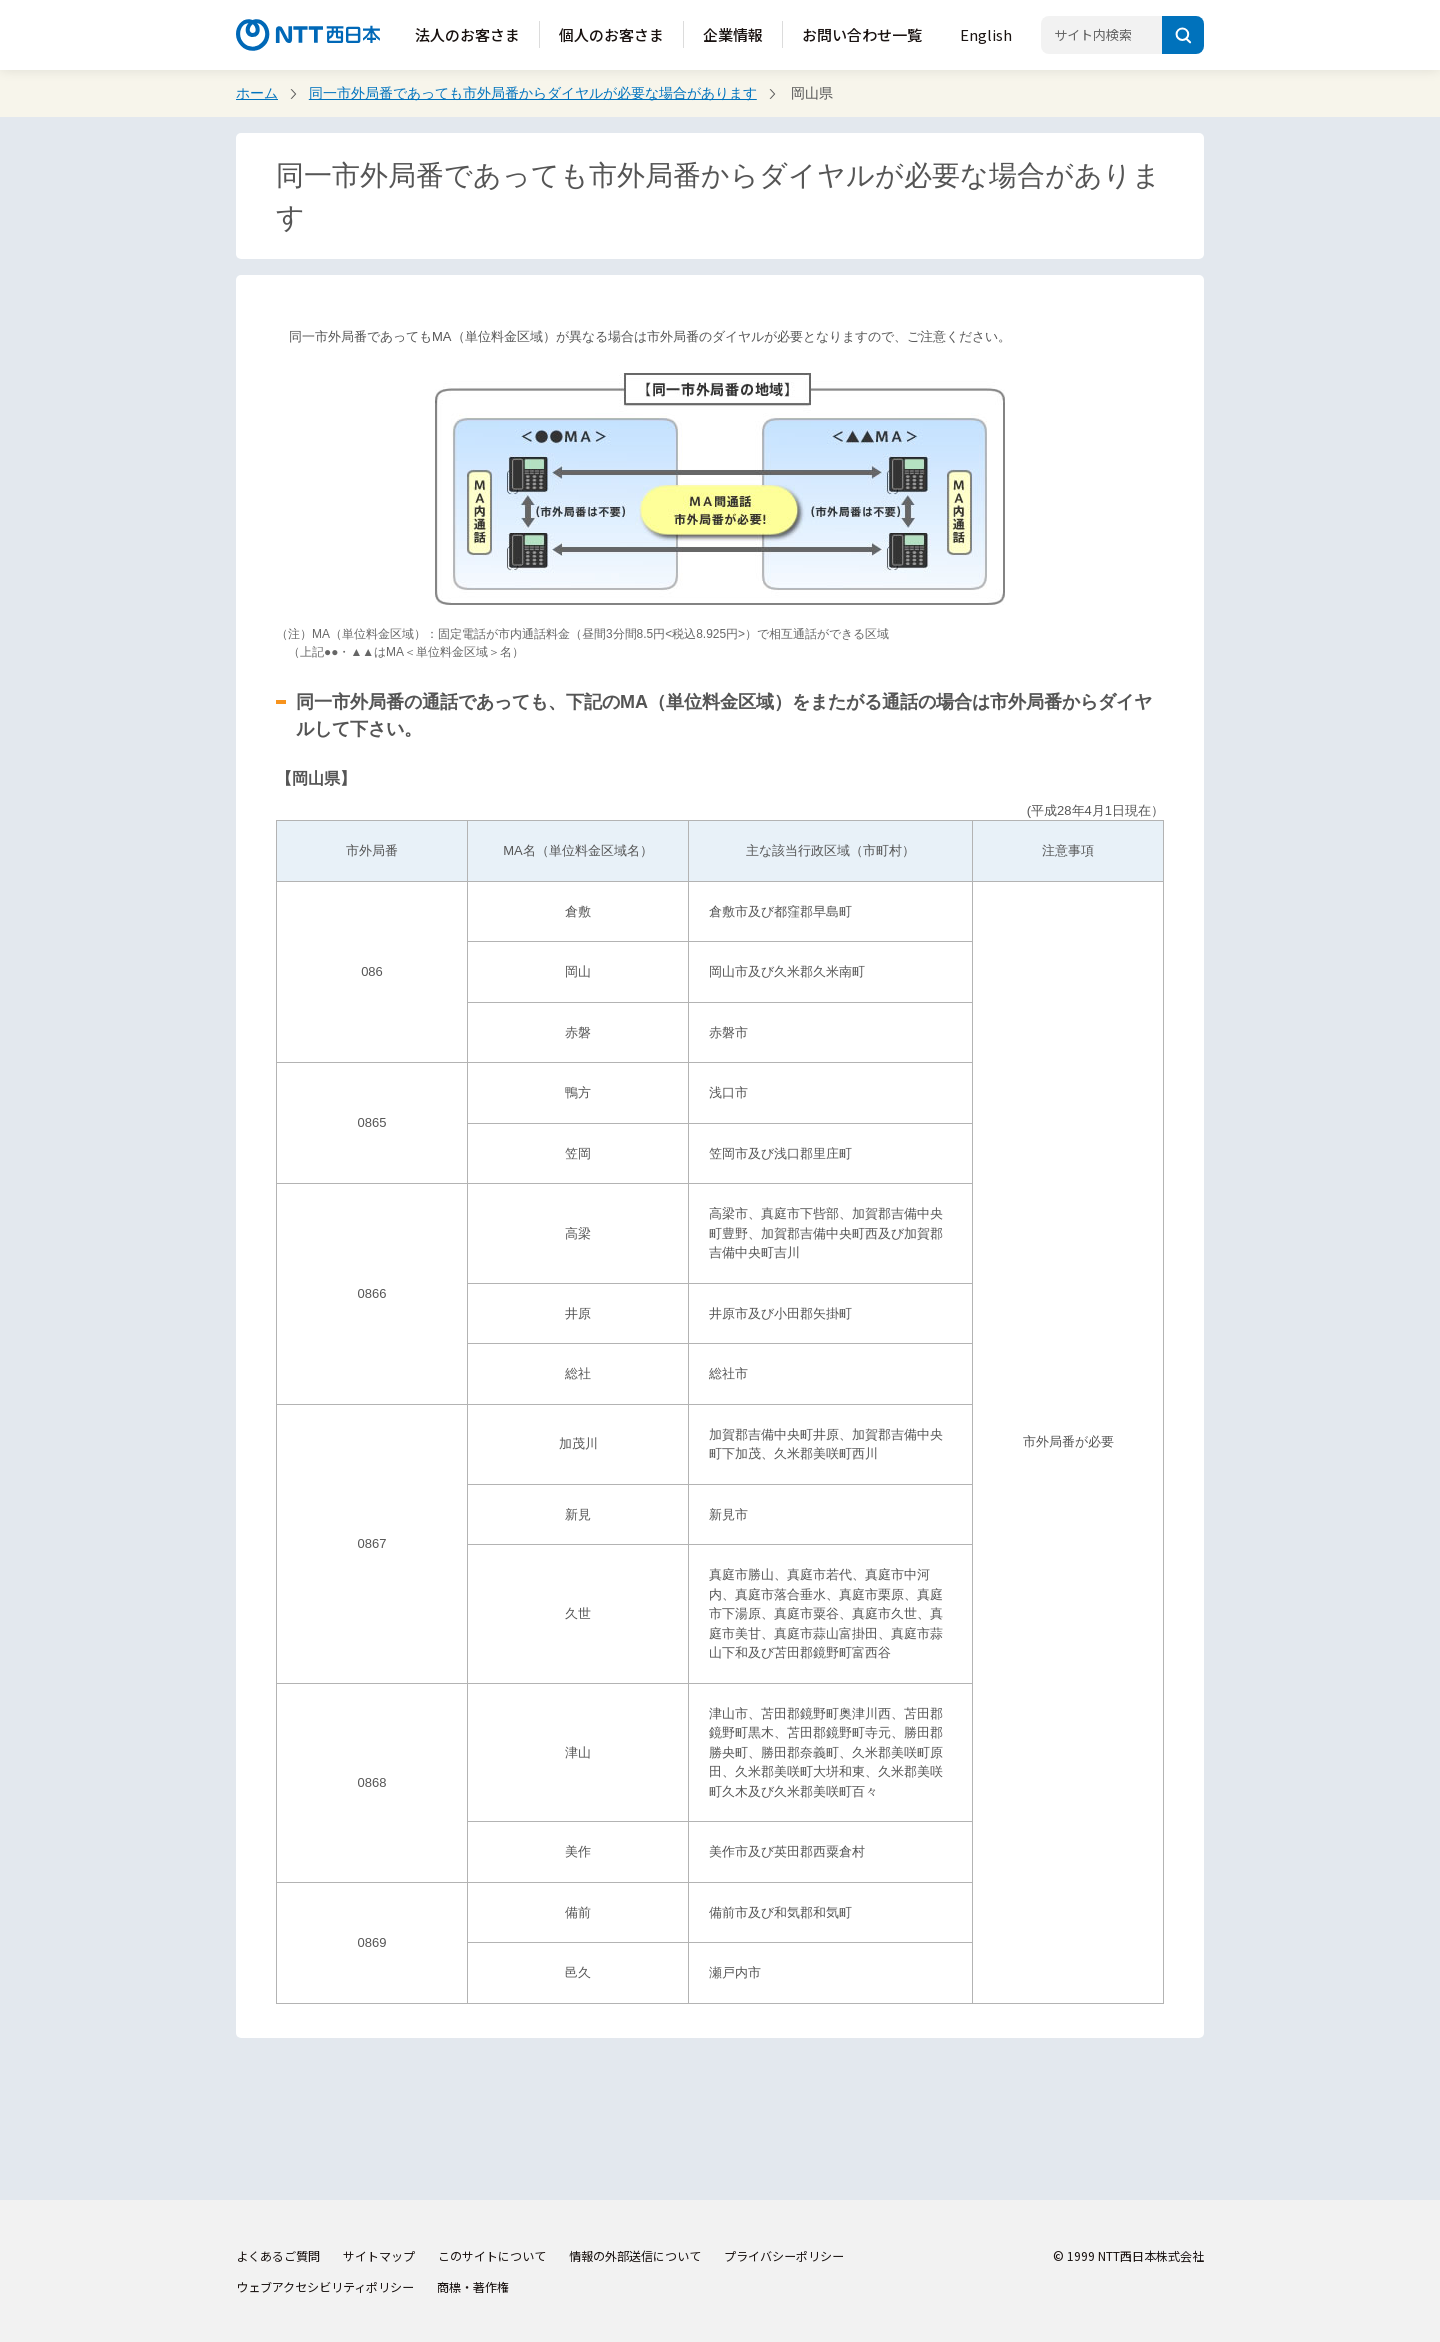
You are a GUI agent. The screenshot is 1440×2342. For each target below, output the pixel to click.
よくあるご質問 (278, 2255)
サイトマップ (379, 2255)
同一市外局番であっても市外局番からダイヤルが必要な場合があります (533, 93)
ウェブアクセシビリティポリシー (325, 2286)
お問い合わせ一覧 (862, 34)
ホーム (257, 93)
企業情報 (733, 34)
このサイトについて (492, 2255)
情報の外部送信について (635, 2255)
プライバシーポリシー (784, 2255)
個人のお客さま (611, 34)
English (986, 34)
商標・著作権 (473, 2286)
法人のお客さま (467, 34)
